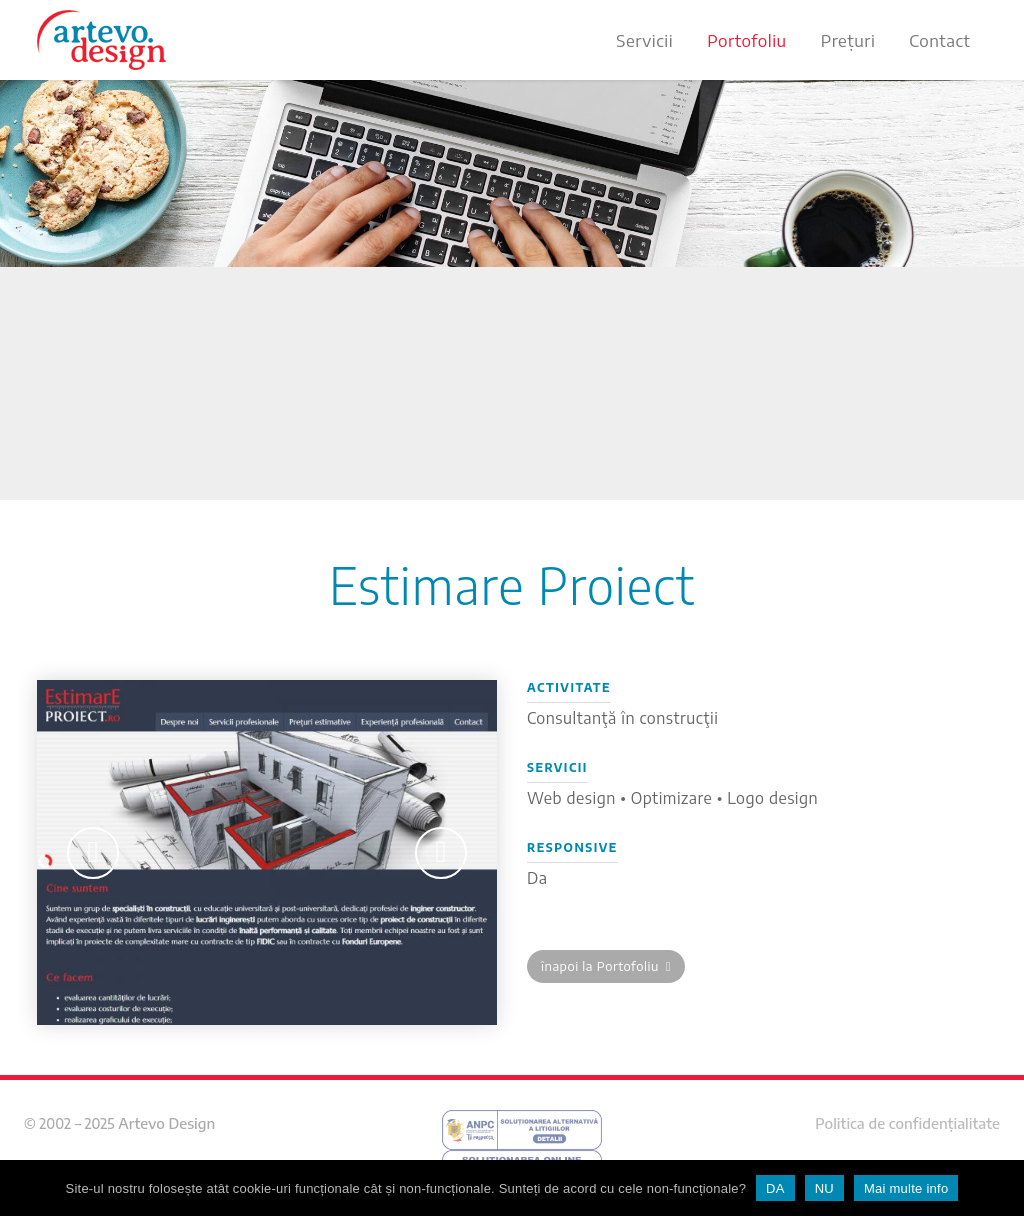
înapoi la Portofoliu (606, 966)
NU (824, 1188)
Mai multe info (906, 1188)
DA (775, 1188)
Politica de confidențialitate (907, 1123)
